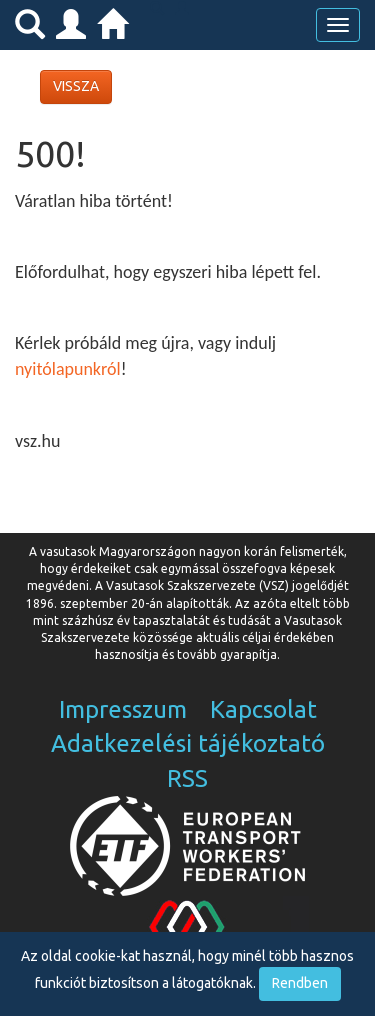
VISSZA (76, 86)
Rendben (300, 983)
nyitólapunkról (68, 369)
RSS (187, 778)
